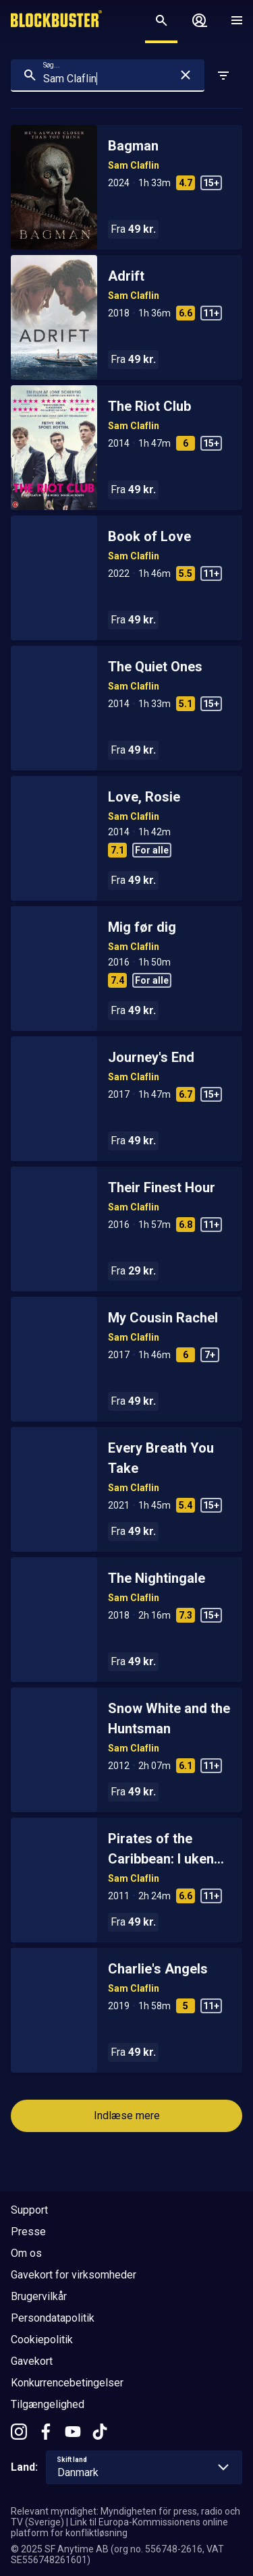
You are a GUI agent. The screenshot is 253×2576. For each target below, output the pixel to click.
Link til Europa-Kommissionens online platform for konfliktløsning (119, 2527)
